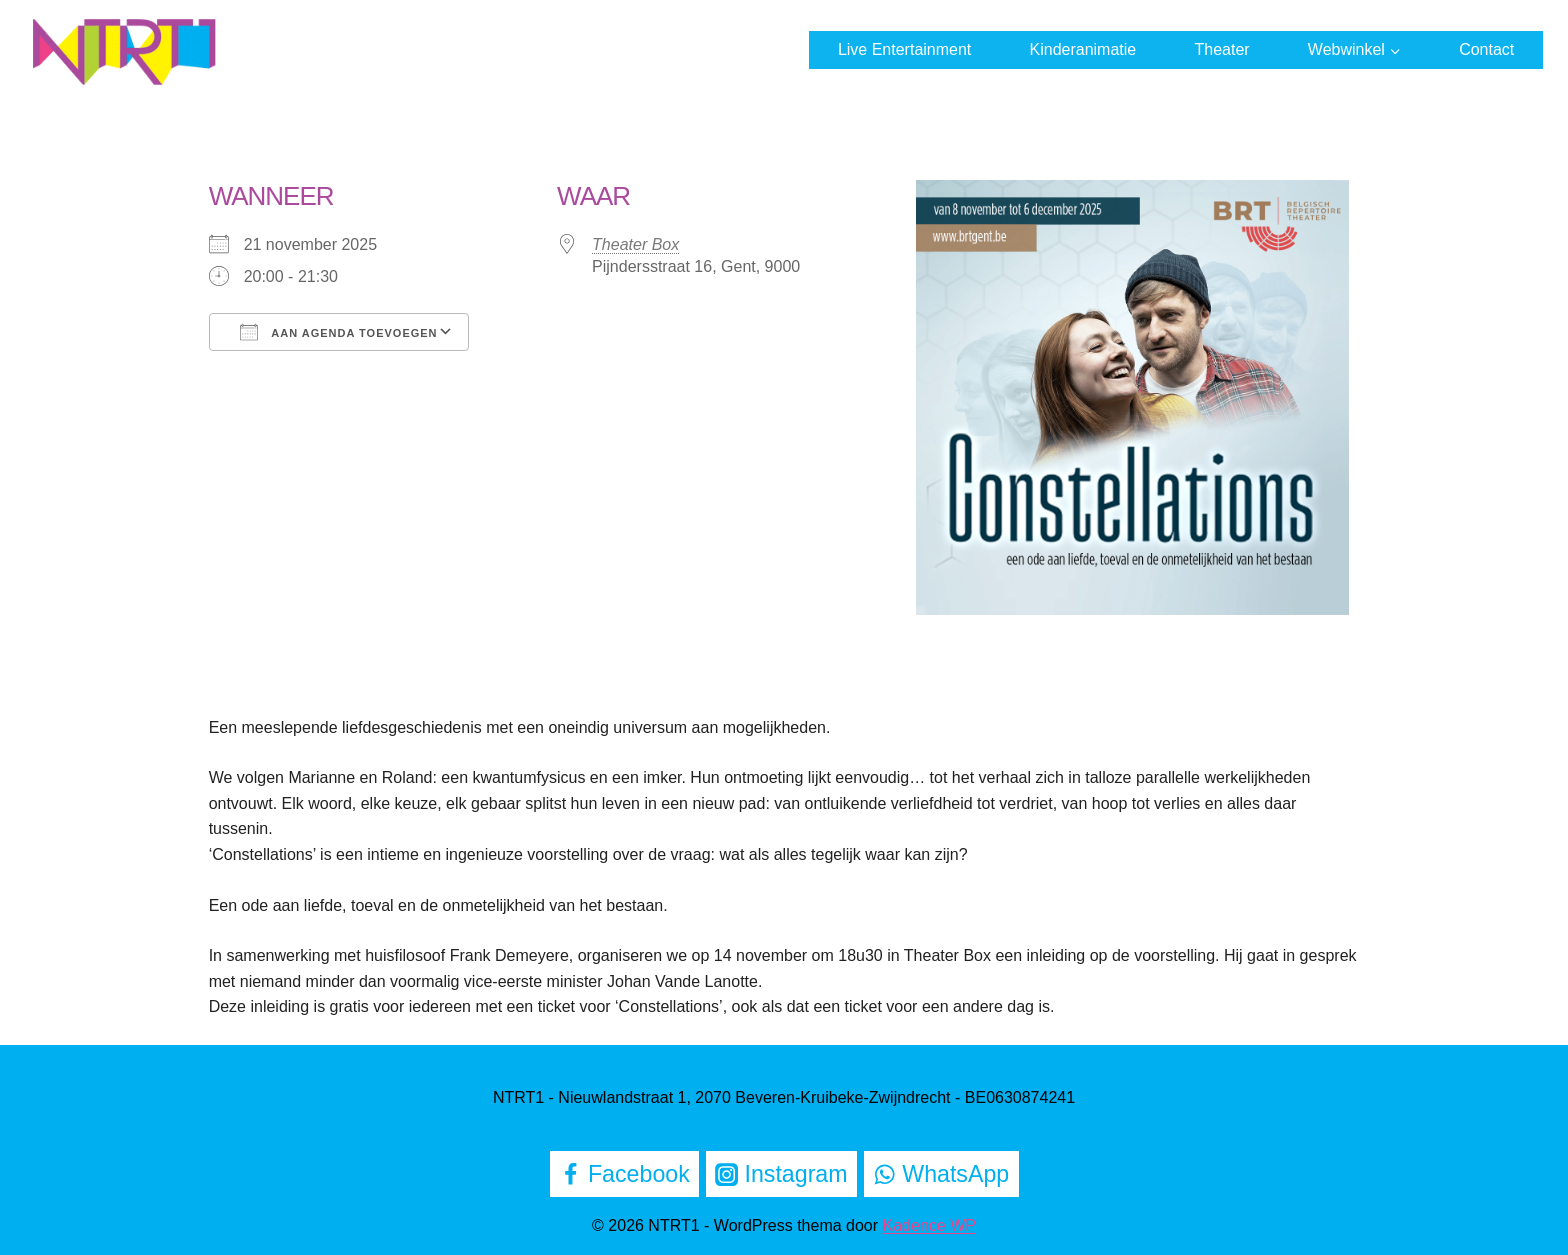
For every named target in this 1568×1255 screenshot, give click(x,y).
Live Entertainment (904, 49)
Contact (1486, 49)
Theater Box (635, 244)
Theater (1221, 49)
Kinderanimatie (1083, 49)
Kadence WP (929, 1225)
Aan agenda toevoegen (339, 332)
